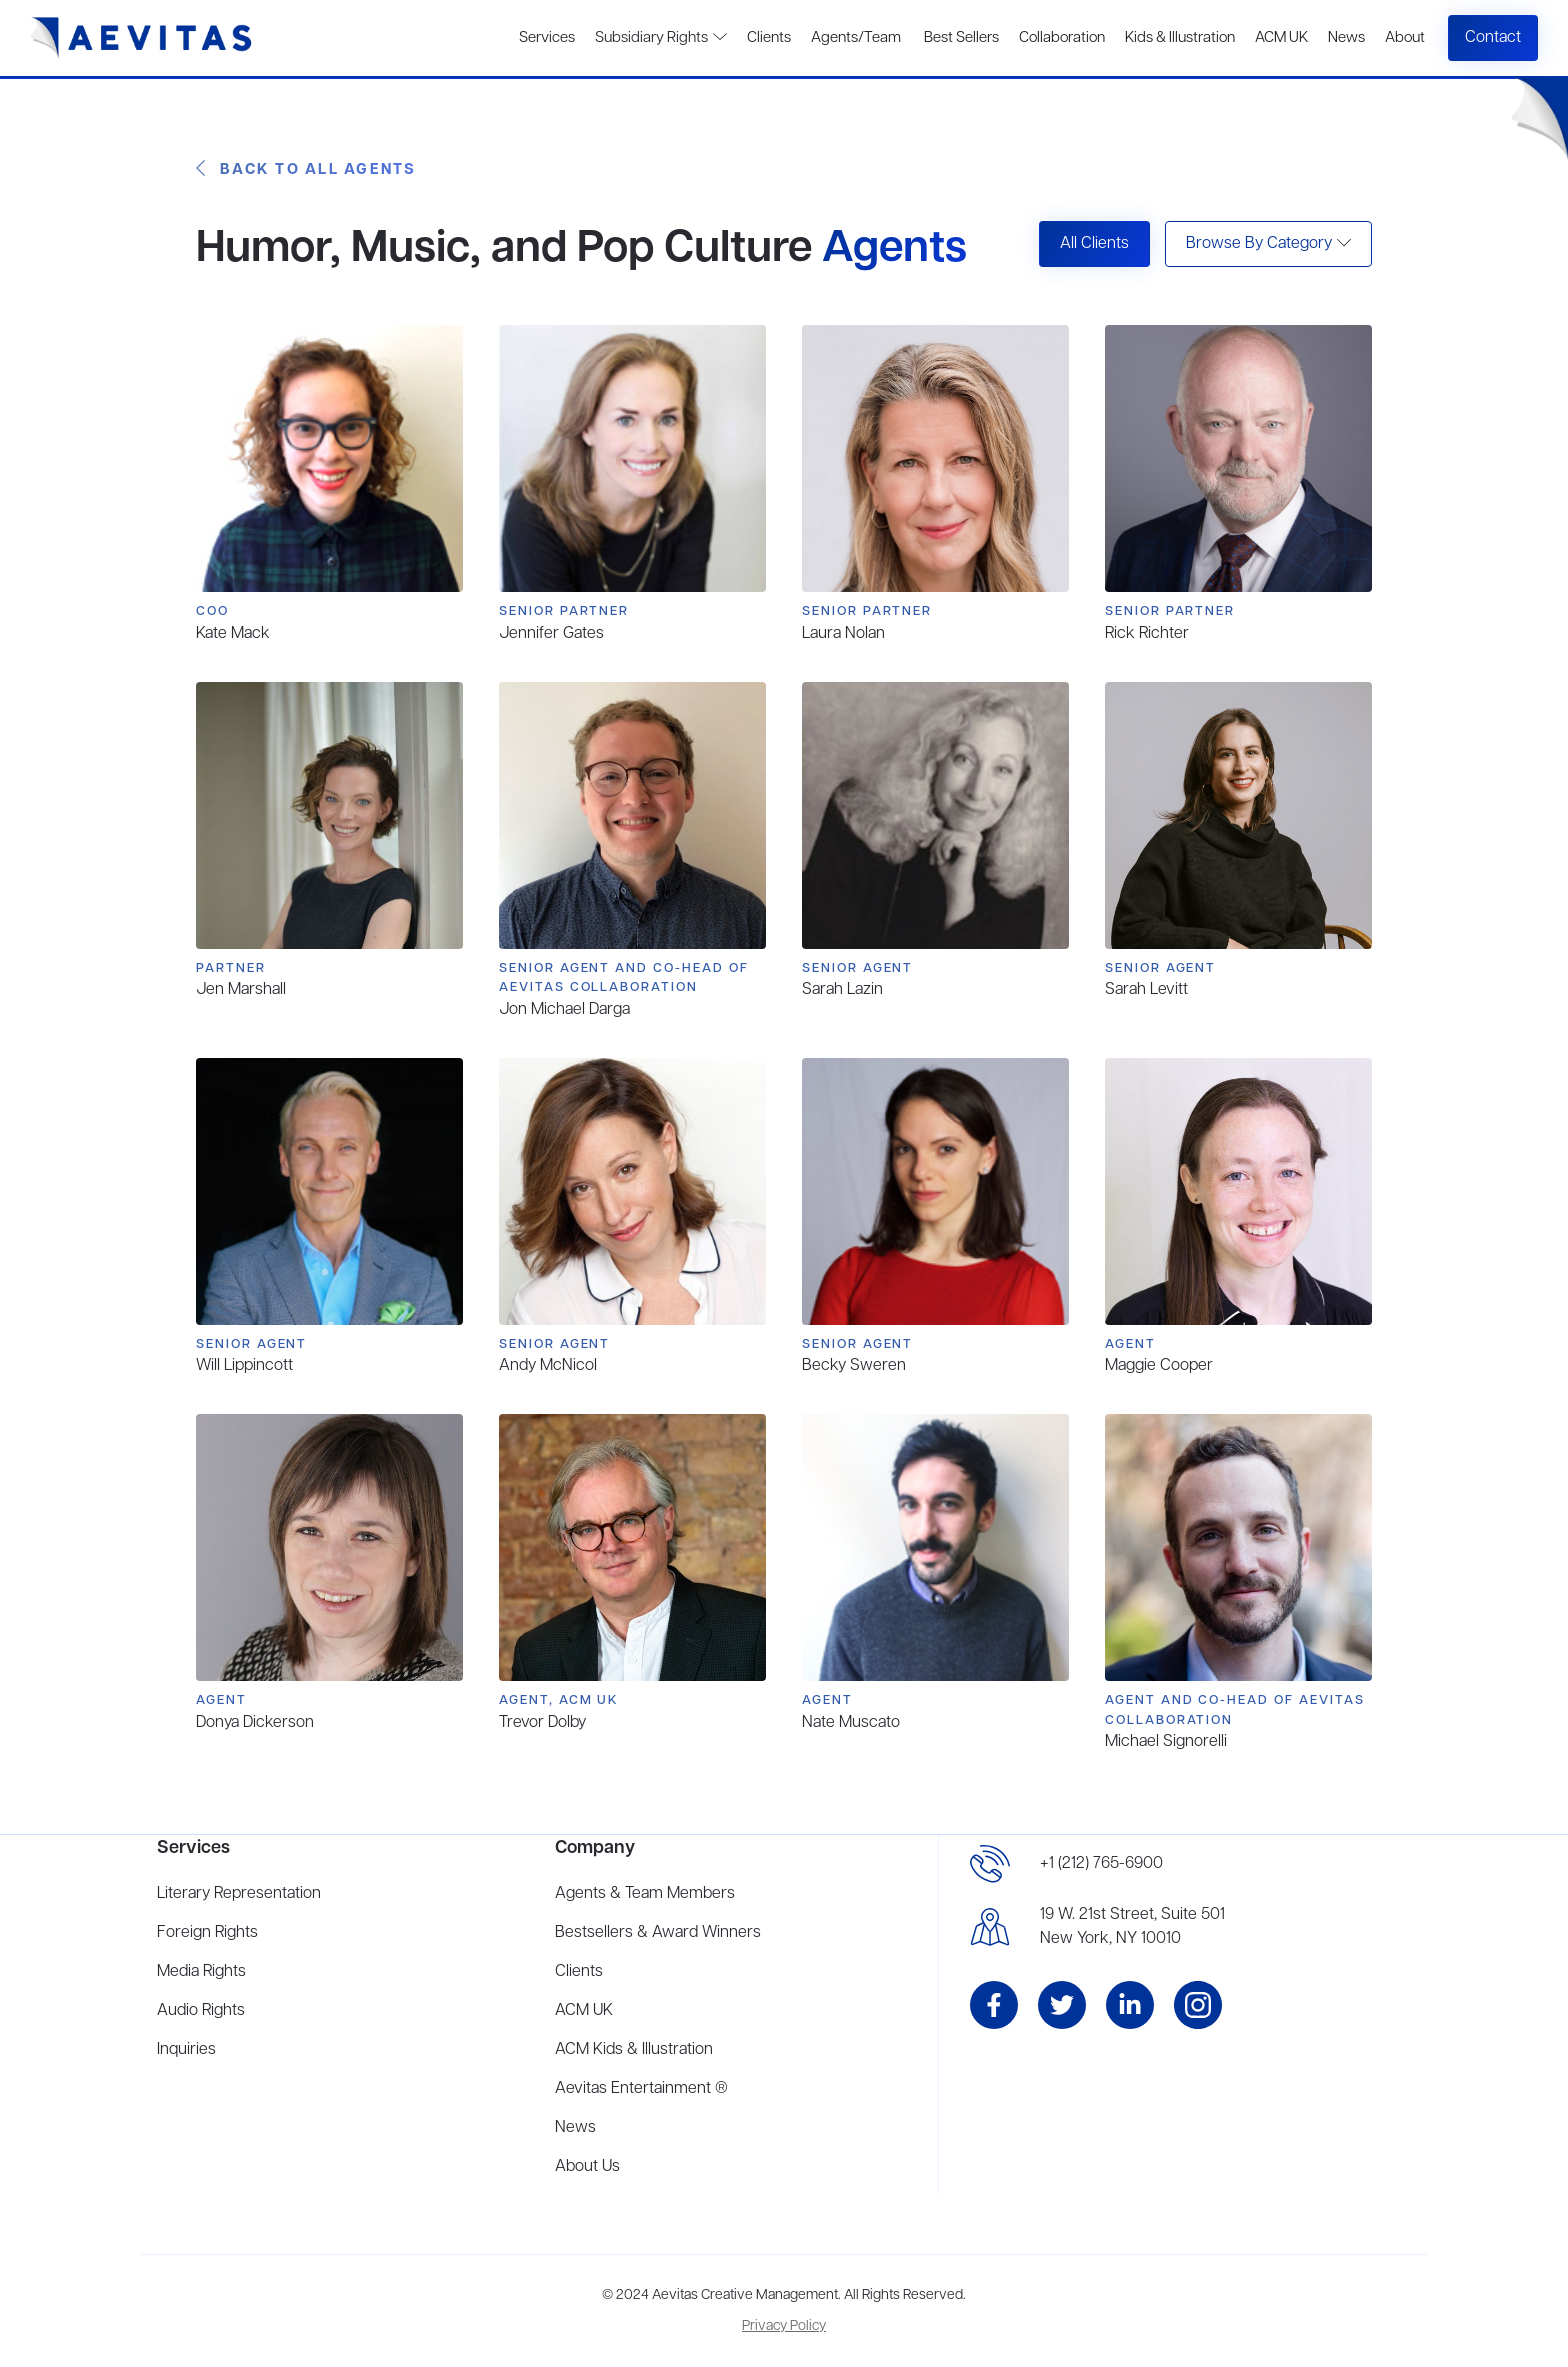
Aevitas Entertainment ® (641, 2089)
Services (547, 38)
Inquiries (186, 2050)
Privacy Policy (784, 2326)
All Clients (1094, 244)
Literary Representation (239, 1894)
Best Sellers (960, 38)
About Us (587, 2167)
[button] (1268, 244)
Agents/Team (856, 38)
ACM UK (1281, 38)
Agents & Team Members (645, 1894)
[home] (141, 38)
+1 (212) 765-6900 (1101, 1864)
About (1405, 38)
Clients (769, 38)
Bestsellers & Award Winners (658, 1933)
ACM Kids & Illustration (634, 2050)
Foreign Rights (207, 1933)
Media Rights (201, 1972)
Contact (1493, 38)
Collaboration (1062, 38)
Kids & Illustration (1180, 38)
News (1346, 38)
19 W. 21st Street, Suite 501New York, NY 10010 (1132, 1927)
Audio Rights (201, 2011)
